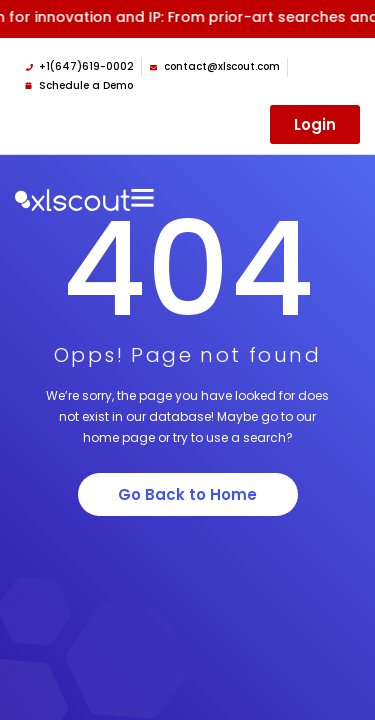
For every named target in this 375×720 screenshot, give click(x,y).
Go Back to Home (187, 494)
